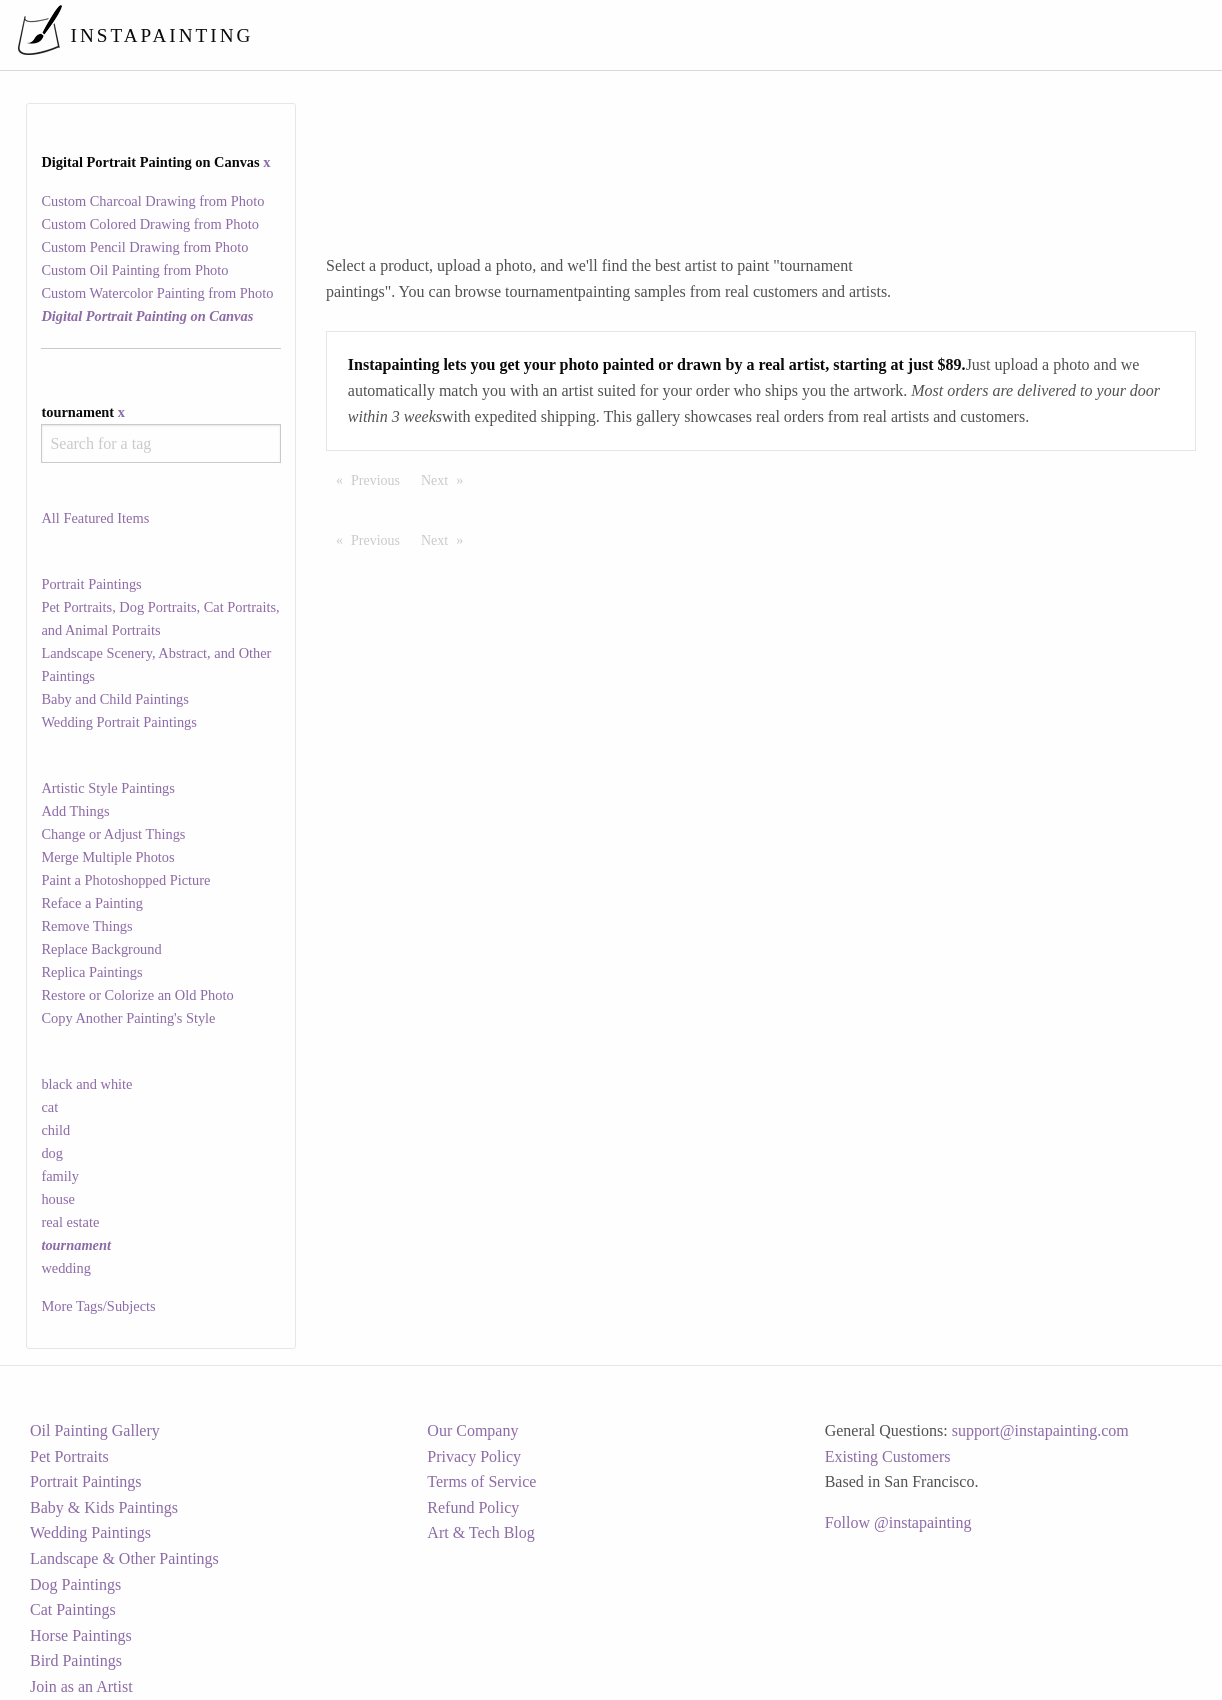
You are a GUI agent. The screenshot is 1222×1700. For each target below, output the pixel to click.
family (60, 1176)
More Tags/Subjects (98, 1306)
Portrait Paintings (91, 584)
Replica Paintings (91, 972)
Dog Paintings (75, 1584)
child (55, 1130)
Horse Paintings (81, 1635)
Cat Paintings (73, 1609)
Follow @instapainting (898, 1522)
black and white (86, 1084)
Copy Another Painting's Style (128, 1018)
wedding (66, 1268)
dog (52, 1153)
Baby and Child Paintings (115, 699)
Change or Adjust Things (113, 834)
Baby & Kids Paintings (104, 1507)
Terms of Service (481, 1481)
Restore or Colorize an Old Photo (137, 995)
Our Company (472, 1430)
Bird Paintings (76, 1660)
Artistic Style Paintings (108, 788)
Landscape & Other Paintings (124, 1558)
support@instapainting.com (1040, 1430)
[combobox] (160, 443)
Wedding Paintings (90, 1532)
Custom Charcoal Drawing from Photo (152, 201)
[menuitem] (786, 34)
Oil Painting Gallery (95, 1430)
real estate (70, 1222)
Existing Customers (888, 1456)
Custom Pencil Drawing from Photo (144, 247)
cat (49, 1107)
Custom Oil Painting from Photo (134, 270)
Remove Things (86, 926)
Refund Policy (473, 1507)
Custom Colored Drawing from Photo (149, 224)
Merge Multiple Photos (107, 857)
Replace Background (101, 949)
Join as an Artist (81, 1686)
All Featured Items (95, 518)
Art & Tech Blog (480, 1532)
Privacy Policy (474, 1456)
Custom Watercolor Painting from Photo (157, 293)
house (58, 1199)
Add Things (75, 811)
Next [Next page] (447, 479)
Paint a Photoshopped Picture (125, 880)
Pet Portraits (69, 1456)
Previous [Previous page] (380, 479)
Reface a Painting (92, 903)
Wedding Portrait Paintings (119, 722)
